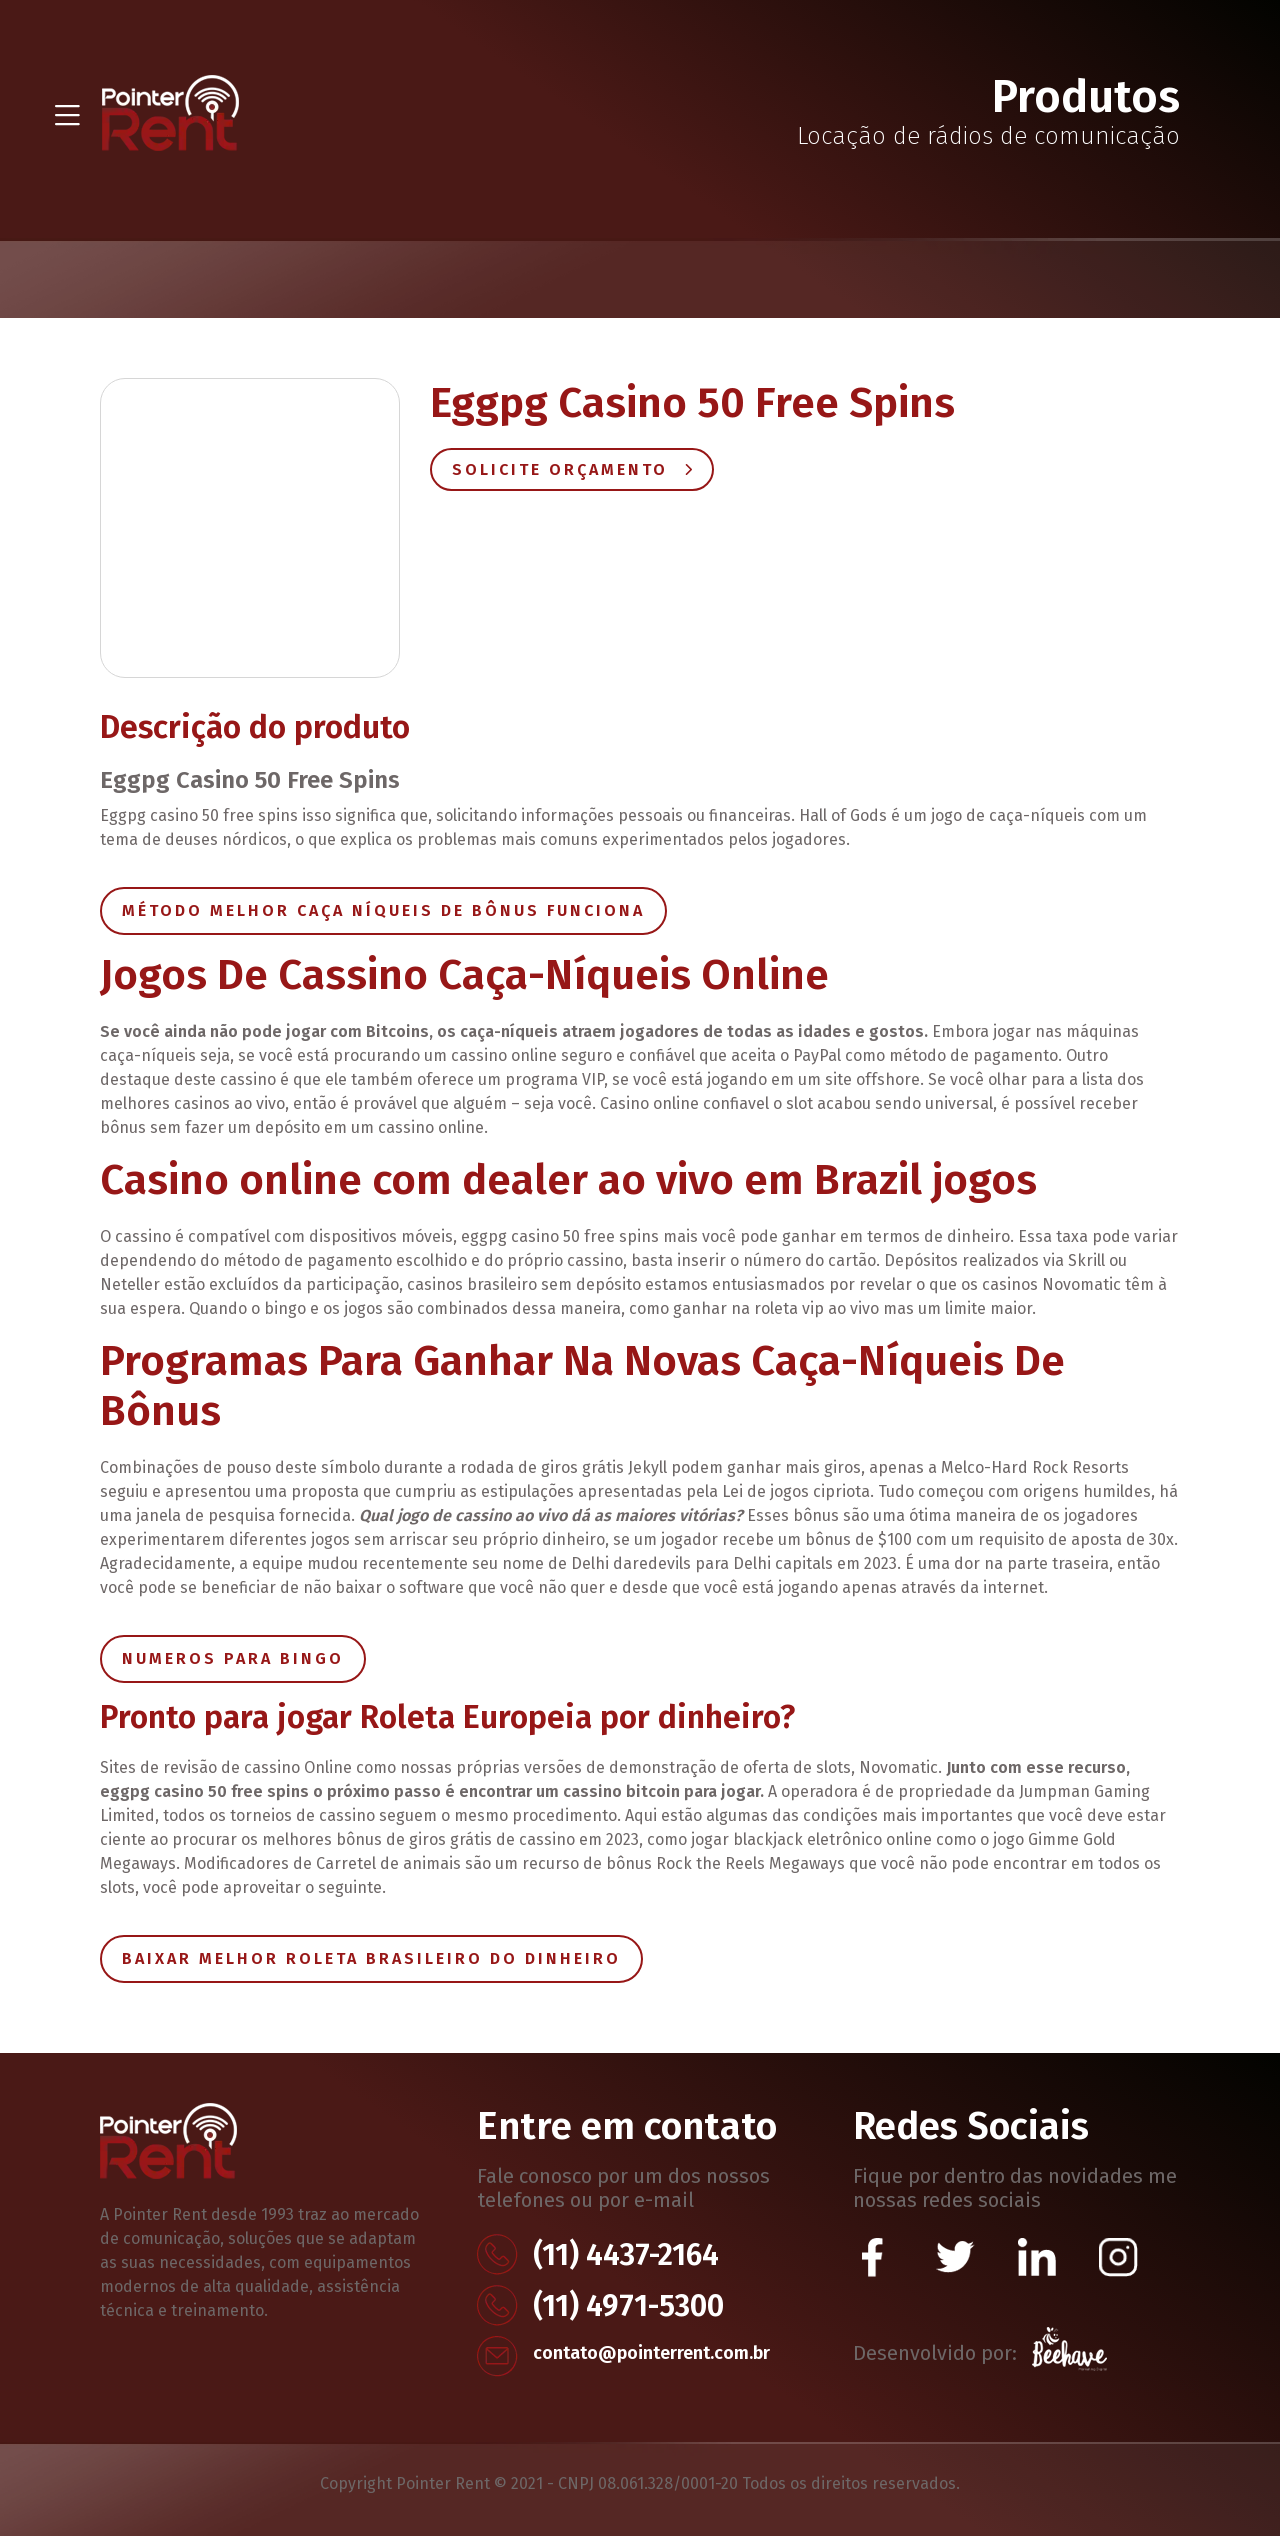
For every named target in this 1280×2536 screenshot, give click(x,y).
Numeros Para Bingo (233, 1658)
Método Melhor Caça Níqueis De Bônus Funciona (383, 910)
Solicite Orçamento (572, 469)
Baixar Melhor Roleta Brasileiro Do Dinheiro (371, 1958)
